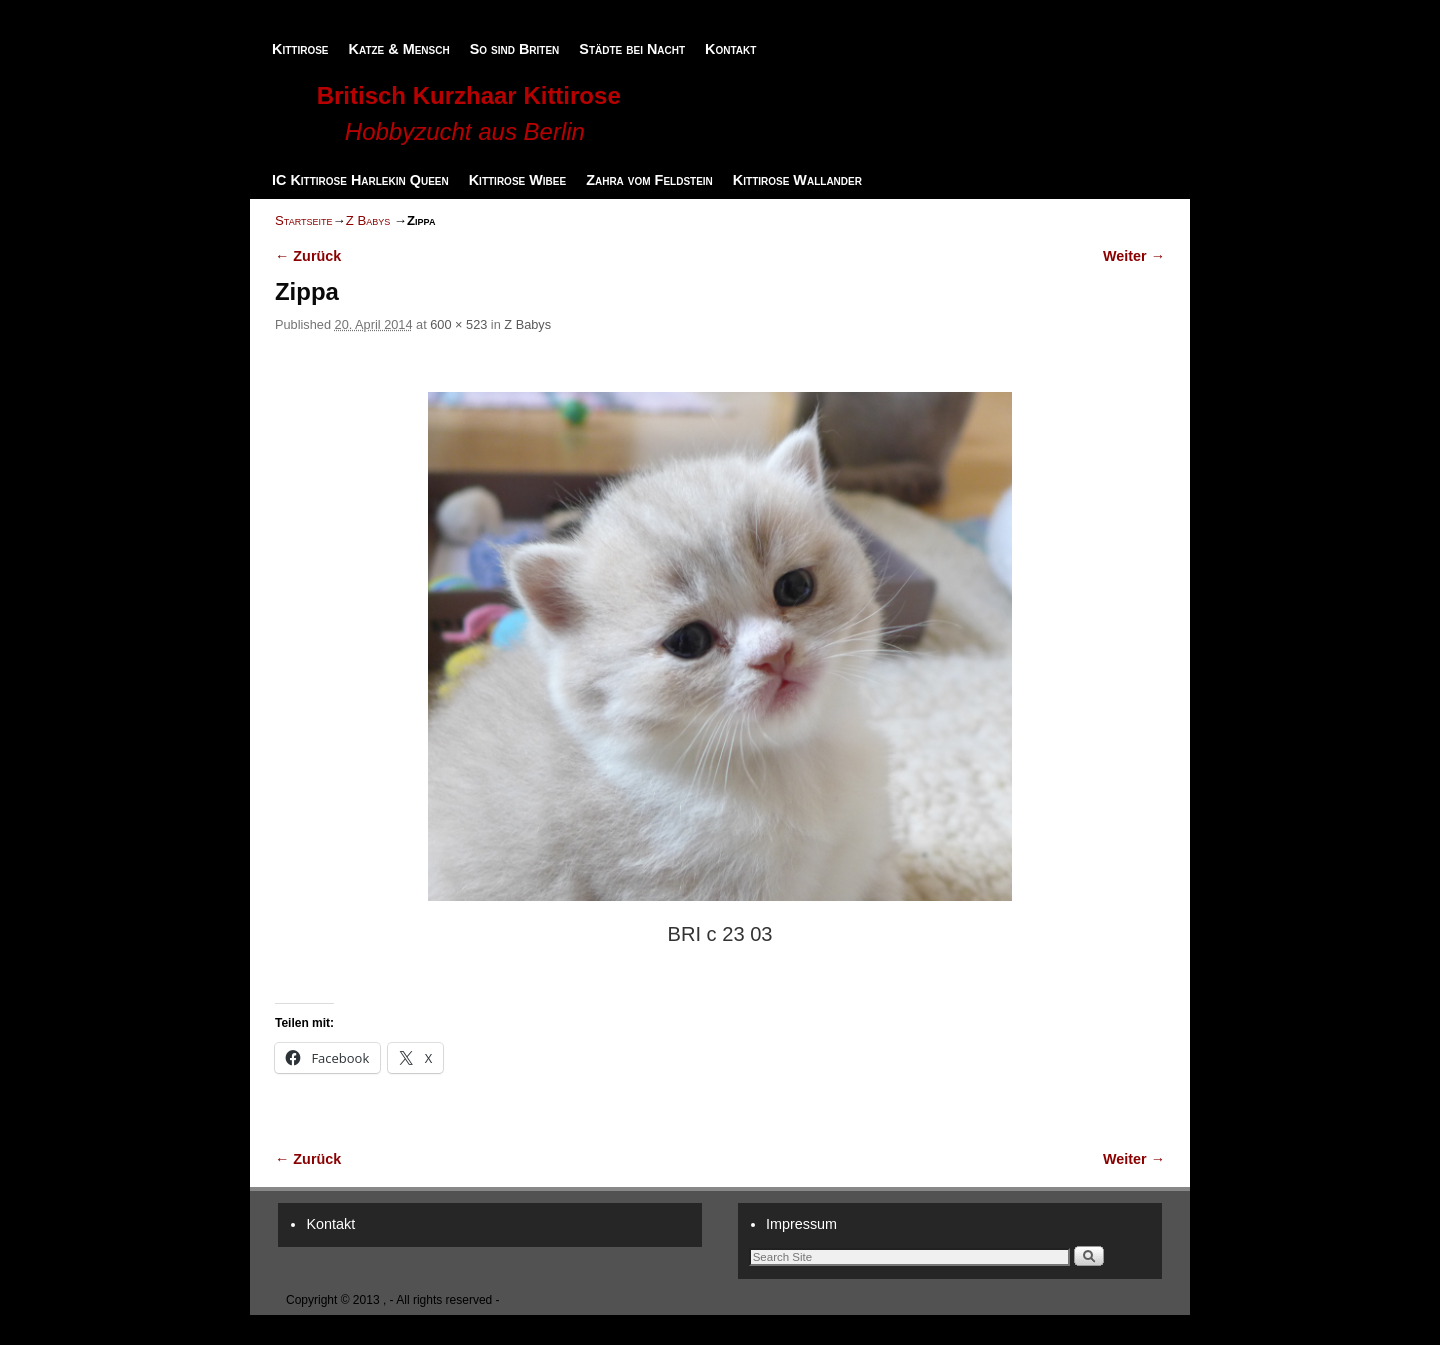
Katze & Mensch (399, 49)
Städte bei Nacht (632, 49)
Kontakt (730, 49)
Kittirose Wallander (797, 180)
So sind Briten (515, 49)
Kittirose (300, 49)
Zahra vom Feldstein (649, 180)
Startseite (303, 220)
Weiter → (1134, 256)
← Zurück (308, 256)
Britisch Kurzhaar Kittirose (469, 95)
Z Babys (368, 220)
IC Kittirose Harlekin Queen (360, 180)
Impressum (801, 1224)
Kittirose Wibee (517, 180)
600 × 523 (458, 324)
